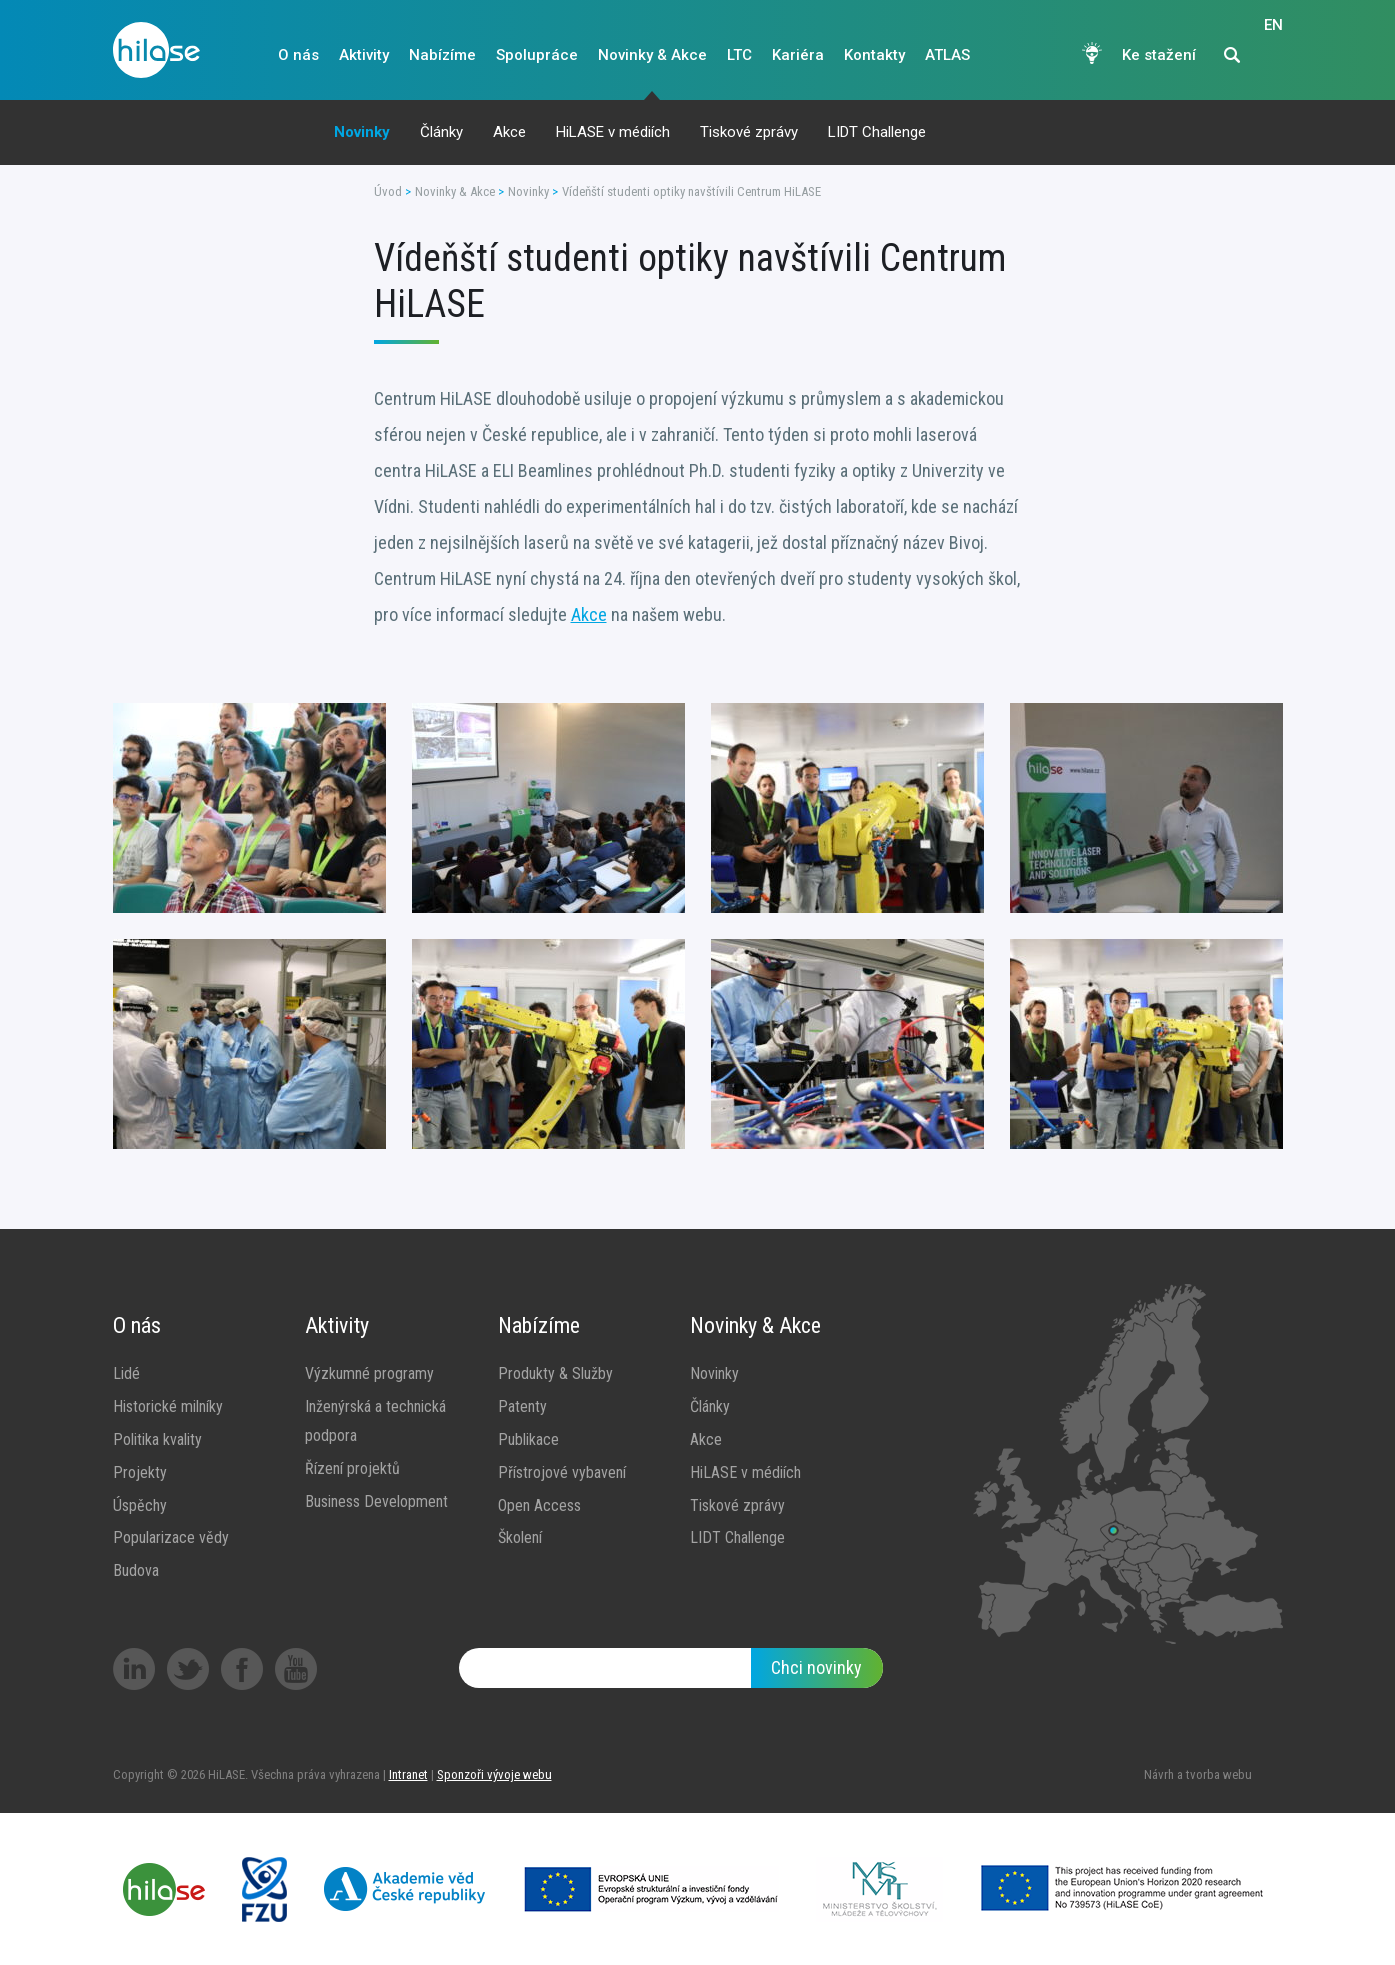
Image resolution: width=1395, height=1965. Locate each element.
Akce (509, 132)
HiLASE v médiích (613, 132)
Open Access (539, 1505)
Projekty (140, 1472)
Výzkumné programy (369, 1373)
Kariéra (798, 55)
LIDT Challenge (877, 132)
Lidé (126, 1373)
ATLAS (947, 55)
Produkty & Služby (555, 1373)
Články (441, 132)
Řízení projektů (352, 1468)
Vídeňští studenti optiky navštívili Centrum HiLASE (691, 191)
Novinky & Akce (652, 55)
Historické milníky (168, 1406)
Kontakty (874, 55)
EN (1273, 56)
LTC (739, 55)
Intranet (408, 1774)
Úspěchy (140, 1505)
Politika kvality (157, 1439)
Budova (136, 1570)
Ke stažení (1159, 55)
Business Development (376, 1501)
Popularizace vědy (171, 1537)
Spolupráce (537, 55)
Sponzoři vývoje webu (494, 1774)
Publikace (528, 1439)
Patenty (522, 1406)
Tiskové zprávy (749, 132)
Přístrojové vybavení (562, 1472)
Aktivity (364, 55)
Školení (520, 1537)
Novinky (362, 132)
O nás (298, 55)
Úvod (388, 191)
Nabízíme (442, 55)
